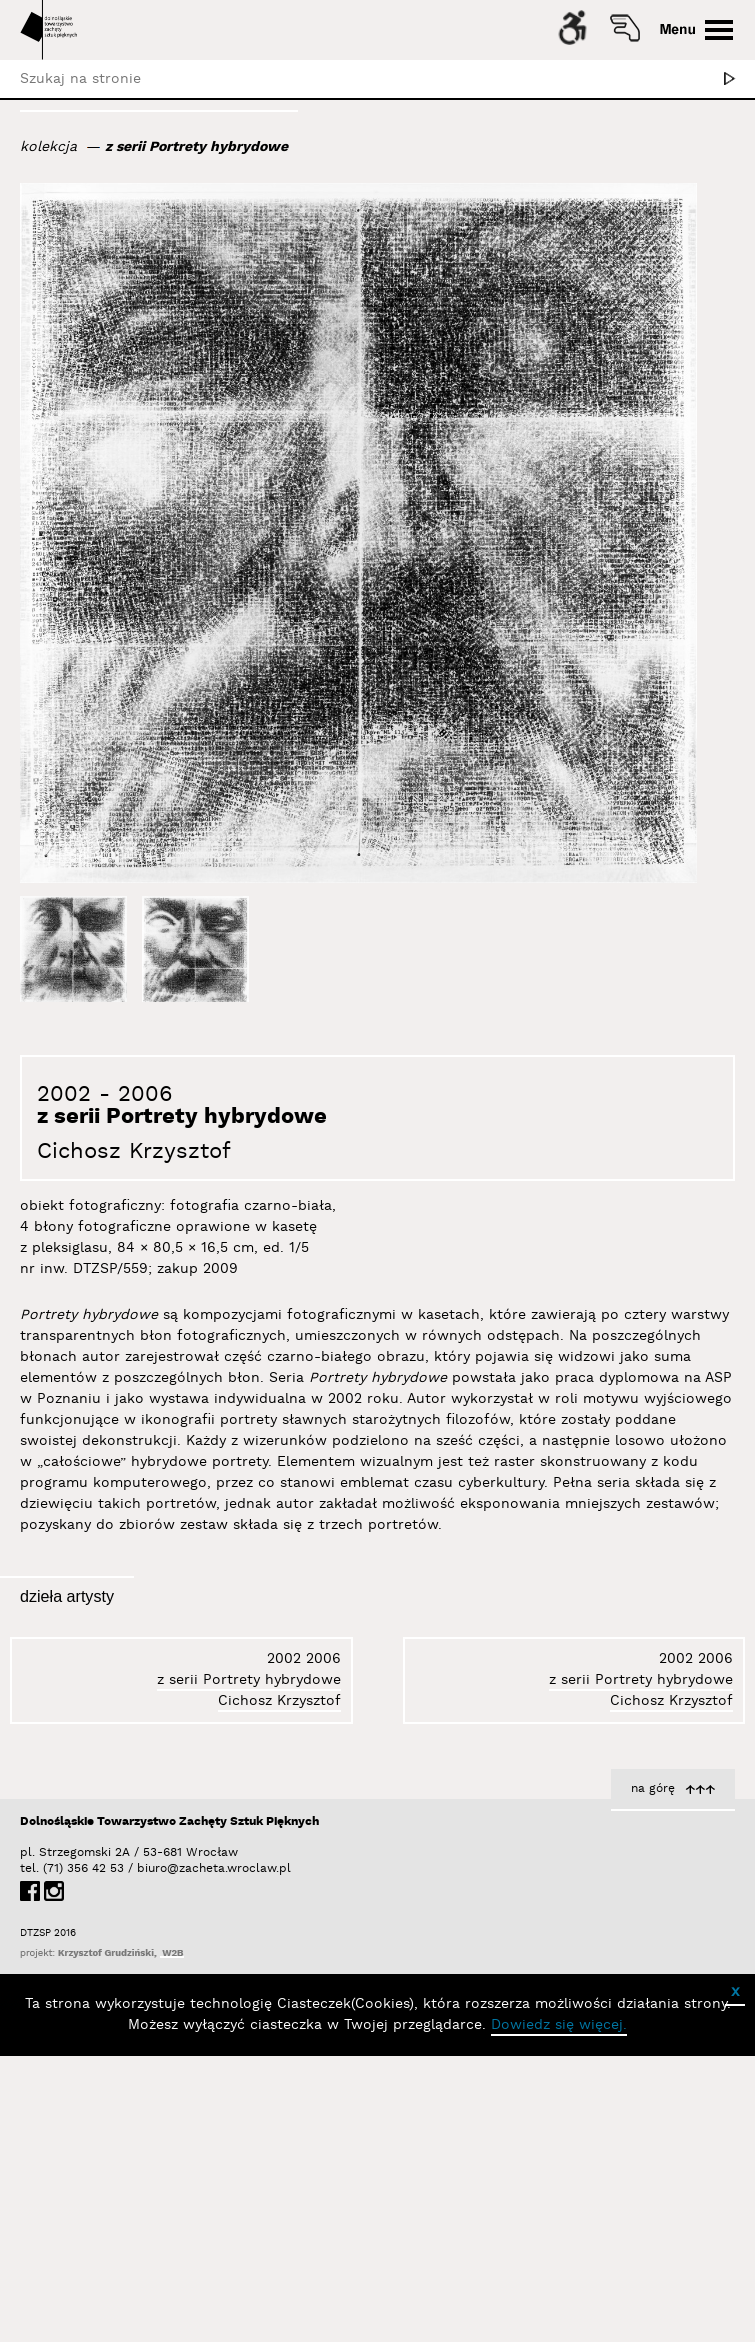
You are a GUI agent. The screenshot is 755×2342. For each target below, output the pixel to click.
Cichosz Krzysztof (134, 1151)
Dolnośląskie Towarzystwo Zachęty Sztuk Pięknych (169, 2107)
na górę (653, 2074)
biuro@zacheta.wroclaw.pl (147, 2154)
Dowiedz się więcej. (559, 2311)
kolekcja (48, 147)
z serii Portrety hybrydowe (196, 147)
